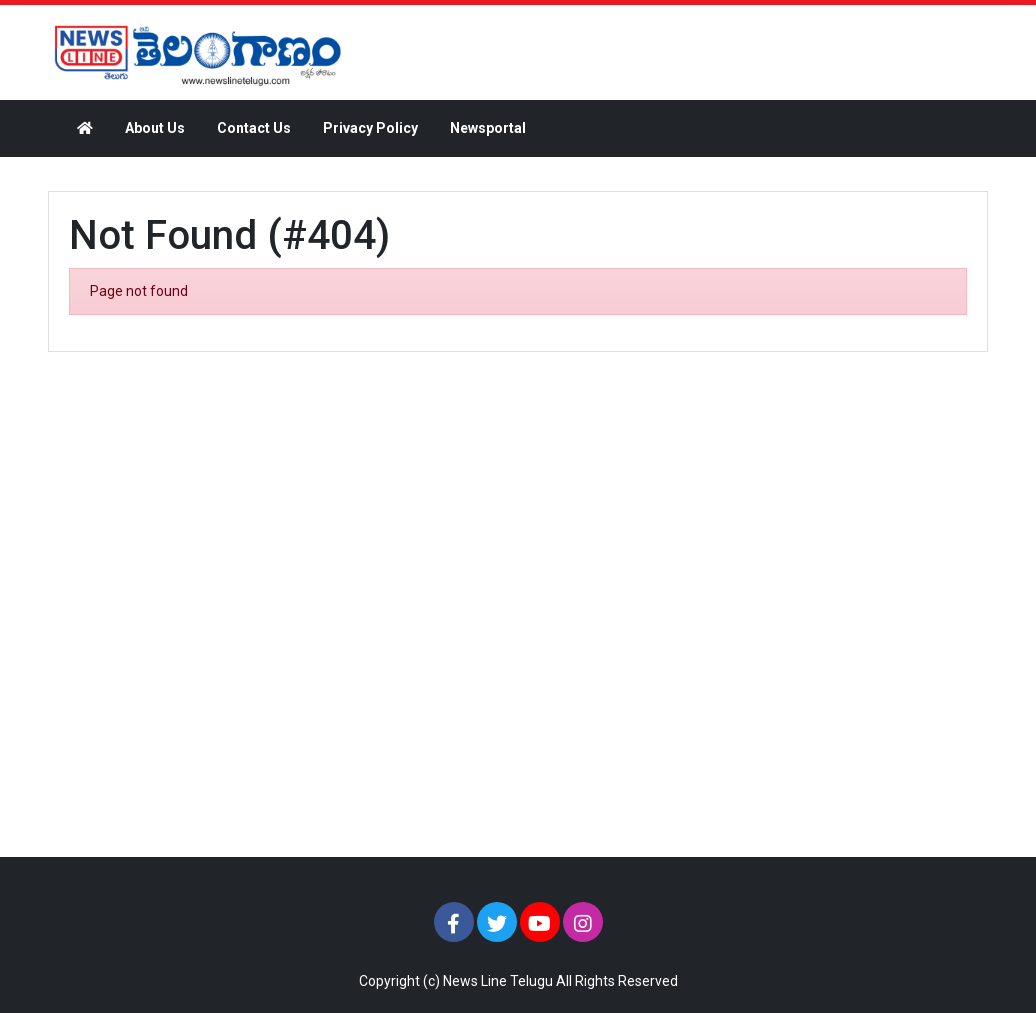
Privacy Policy (370, 128)
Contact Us (254, 128)
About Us (155, 128)
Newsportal (488, 128)
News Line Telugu (498, 981)
